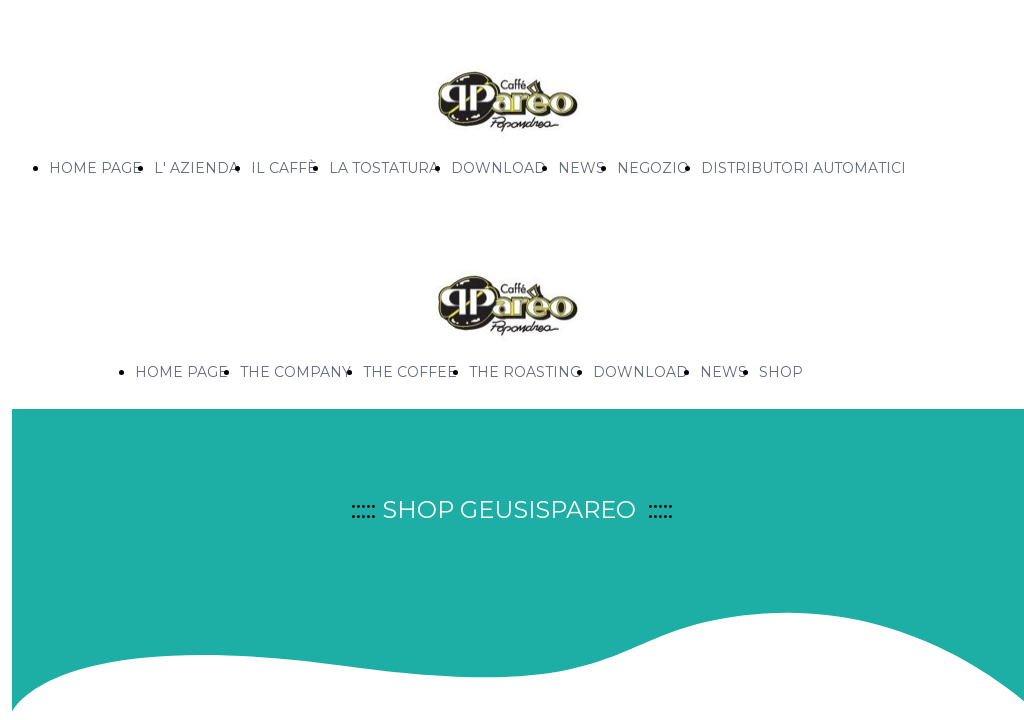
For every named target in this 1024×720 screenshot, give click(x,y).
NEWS (581, 168)
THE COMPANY (295, 372)
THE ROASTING (525, 372)
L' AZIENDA (196, 168)
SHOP (781, 372)
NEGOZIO (653, 168)
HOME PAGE (95, 168)
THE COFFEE (410, 372)
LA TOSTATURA (384, 168)
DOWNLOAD (498, 168)
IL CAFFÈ (284, 168)
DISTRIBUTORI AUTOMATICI (803, 168)
